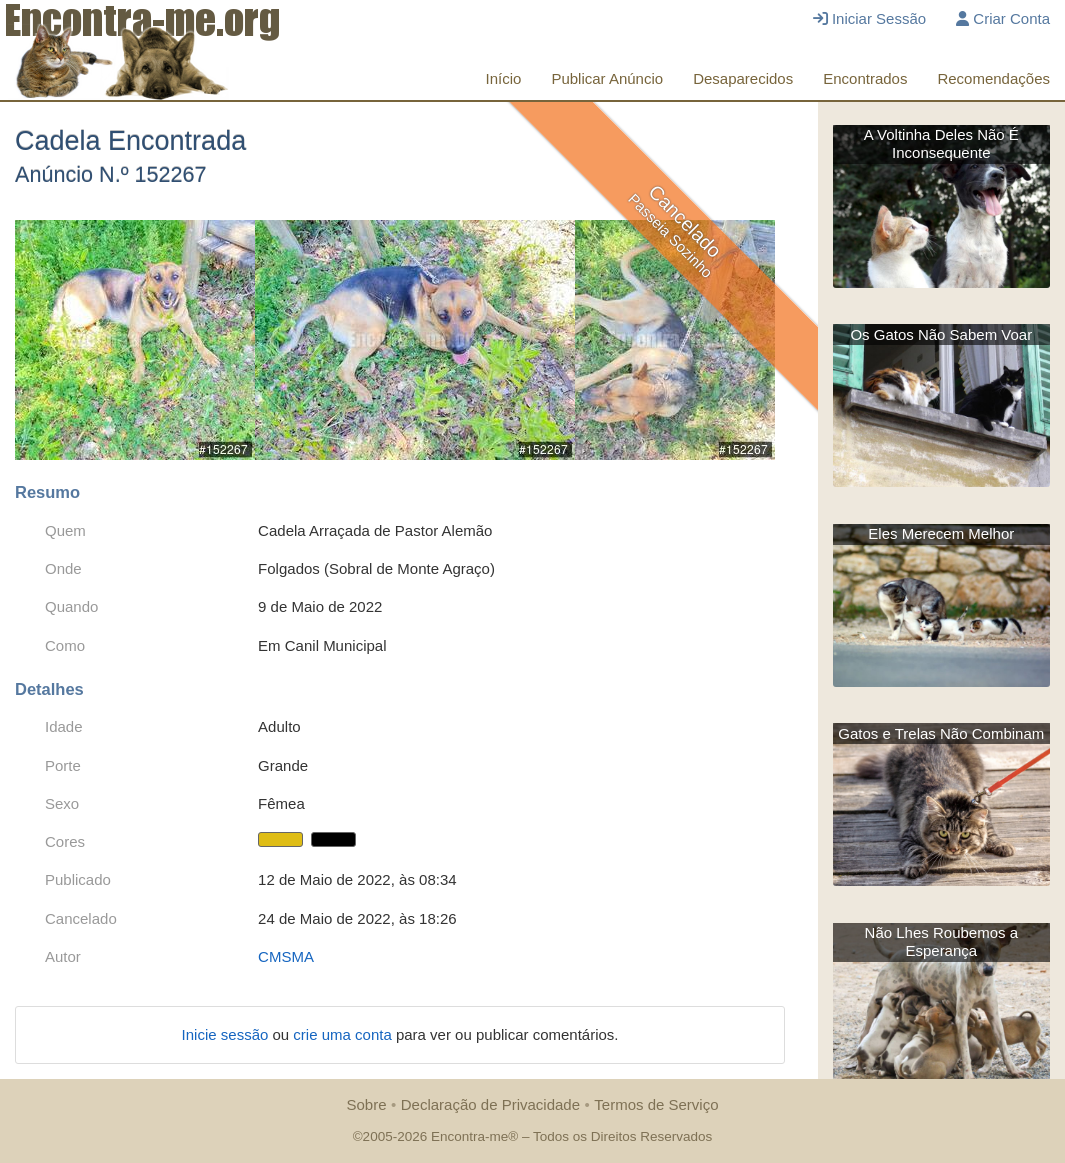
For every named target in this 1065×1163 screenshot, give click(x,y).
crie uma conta (344, 1034)
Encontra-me (469, 1136)
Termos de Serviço (656, 1104)
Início (504, 78)
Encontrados (865, 78)
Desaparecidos (743, 78)
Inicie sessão (227, 1034)
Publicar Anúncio (607, 78)
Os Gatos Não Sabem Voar (941, 334)
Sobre (366, 1104)
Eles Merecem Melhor (941, 533)
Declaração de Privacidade (490, 1104)
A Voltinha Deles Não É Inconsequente (941, 143)
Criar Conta (1003, 18)
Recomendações (993, 78)
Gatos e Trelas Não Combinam (941, 733)
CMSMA (286, 956)
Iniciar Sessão (869, 18)
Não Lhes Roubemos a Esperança (941, 941)
